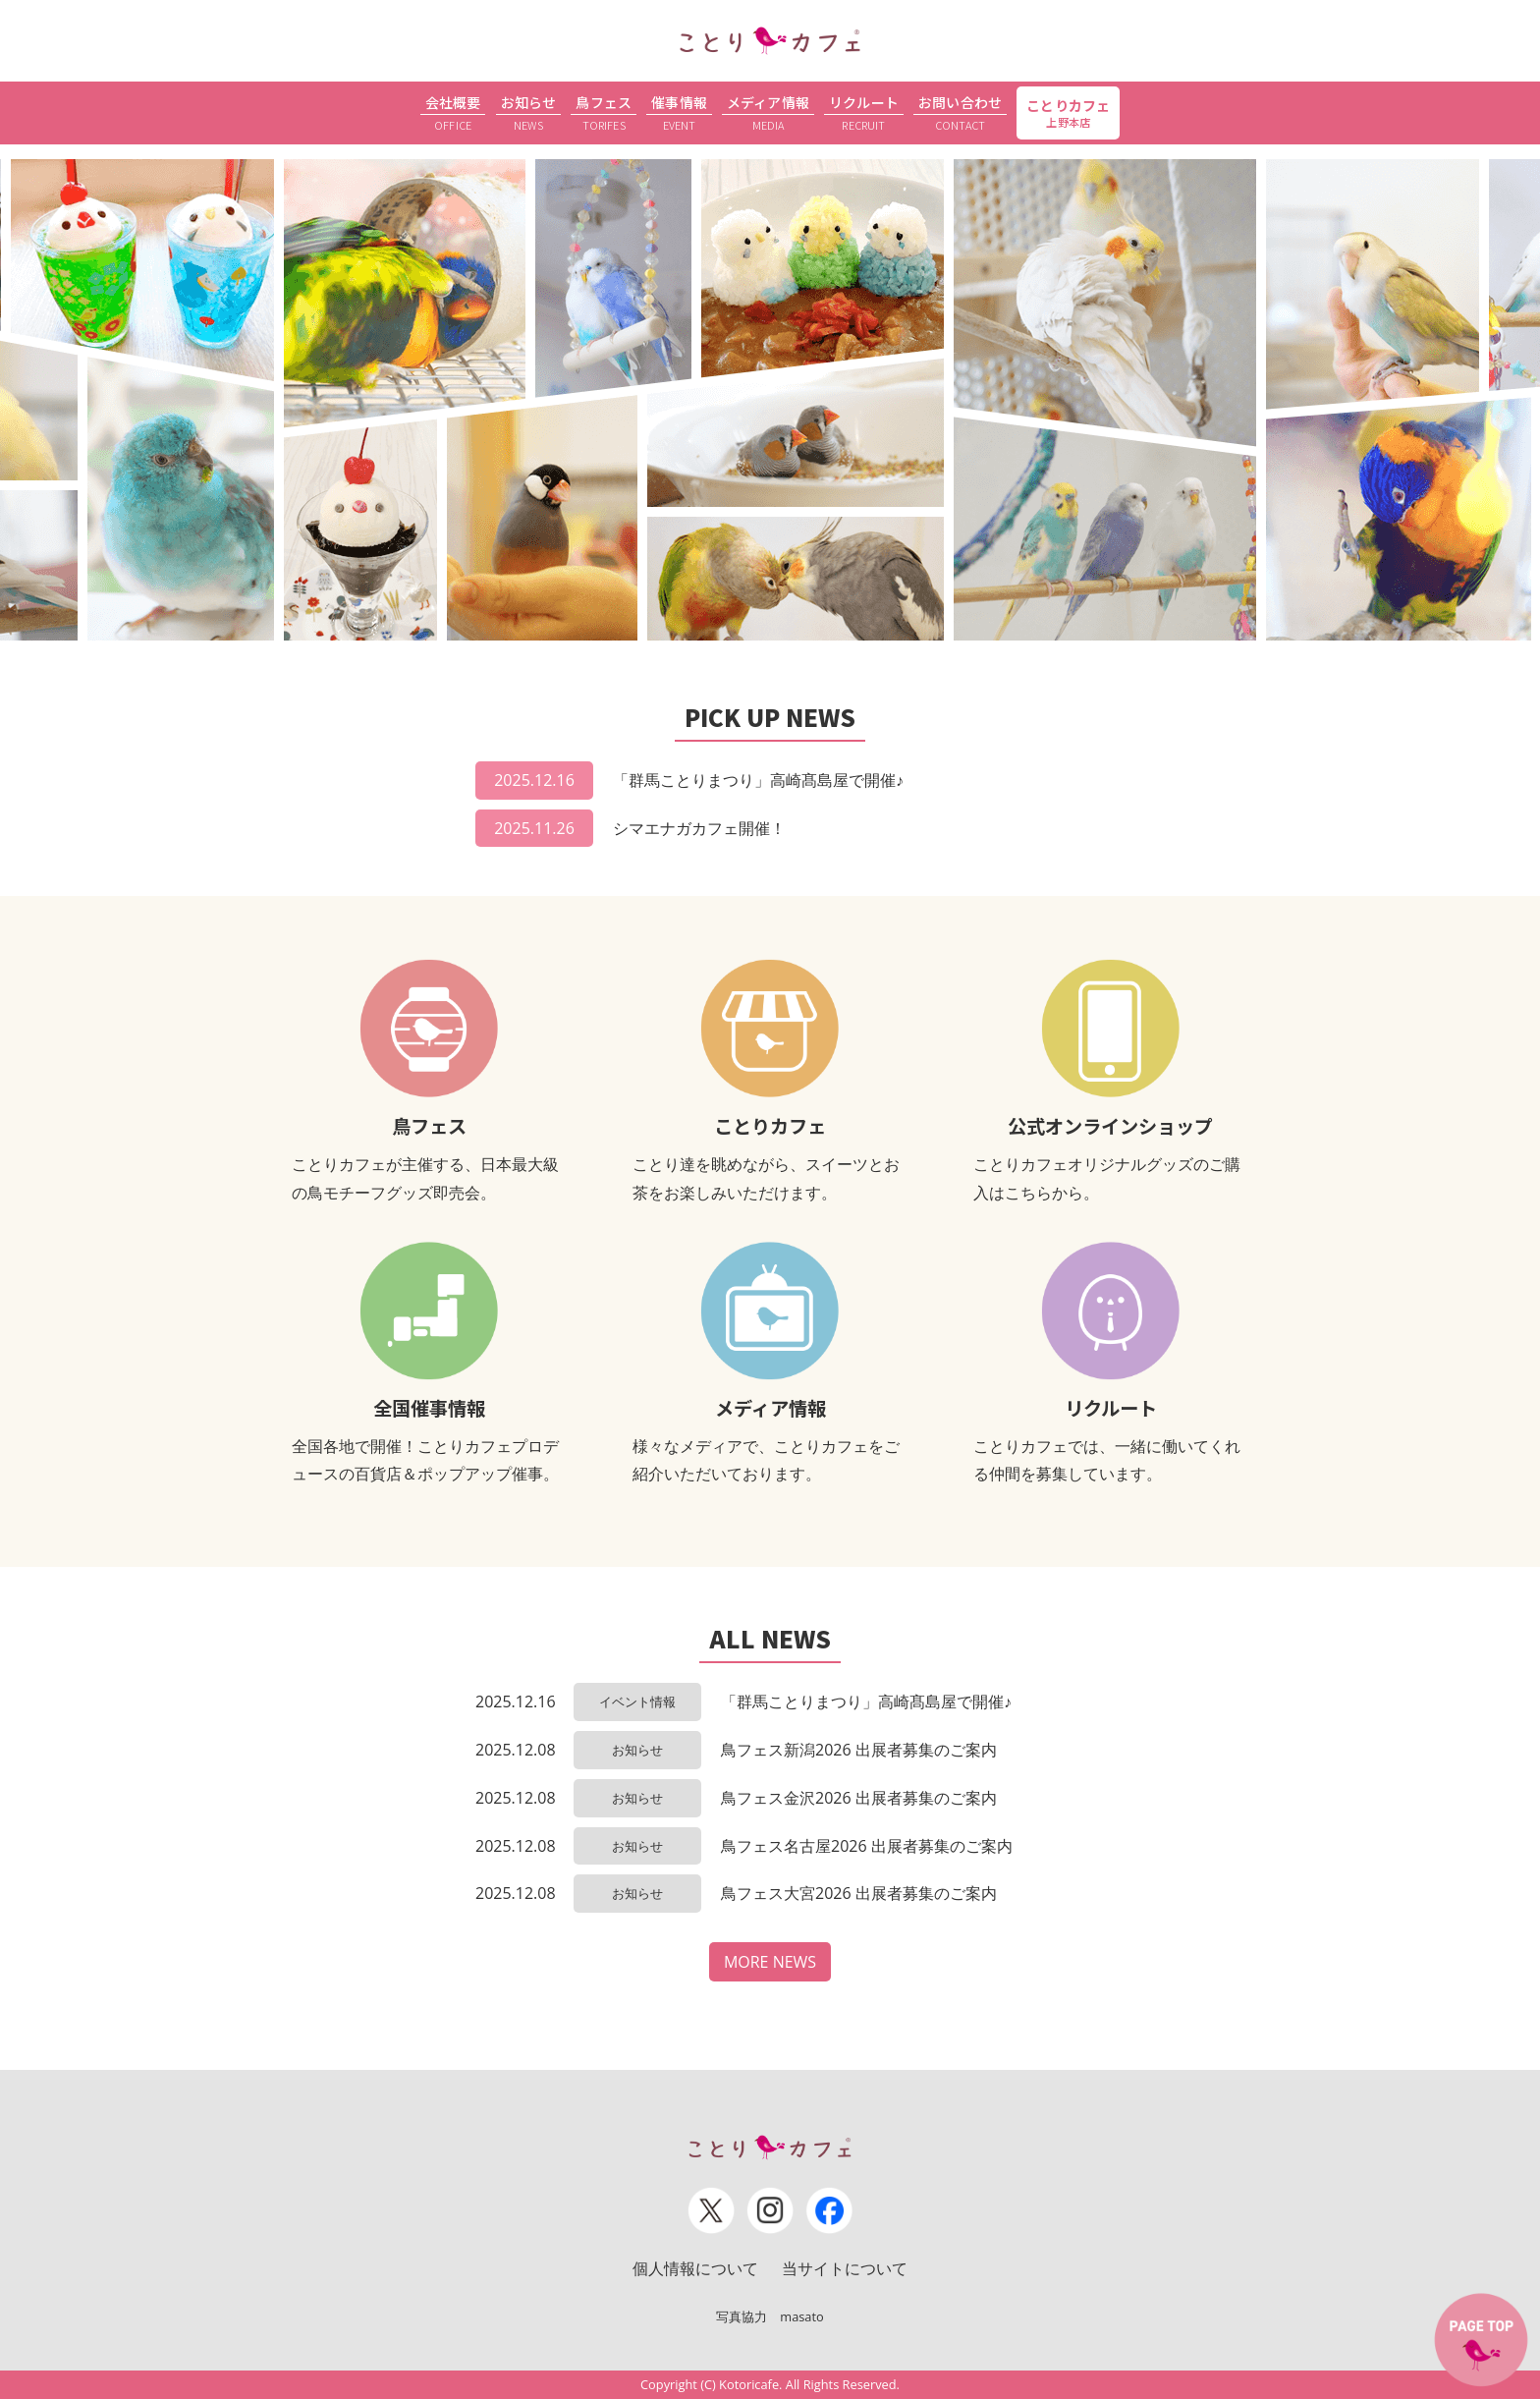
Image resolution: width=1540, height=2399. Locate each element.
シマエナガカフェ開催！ (699, 828)
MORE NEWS (770, 1962)
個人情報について (695, 2268)
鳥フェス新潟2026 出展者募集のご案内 (859, 1749)
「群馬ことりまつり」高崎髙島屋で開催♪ (758, 780)
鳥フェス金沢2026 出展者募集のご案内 (859, 1798)
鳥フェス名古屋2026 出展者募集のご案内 (867, 1846)
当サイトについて (845, 2268)
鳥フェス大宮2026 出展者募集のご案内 (859, 1893)
